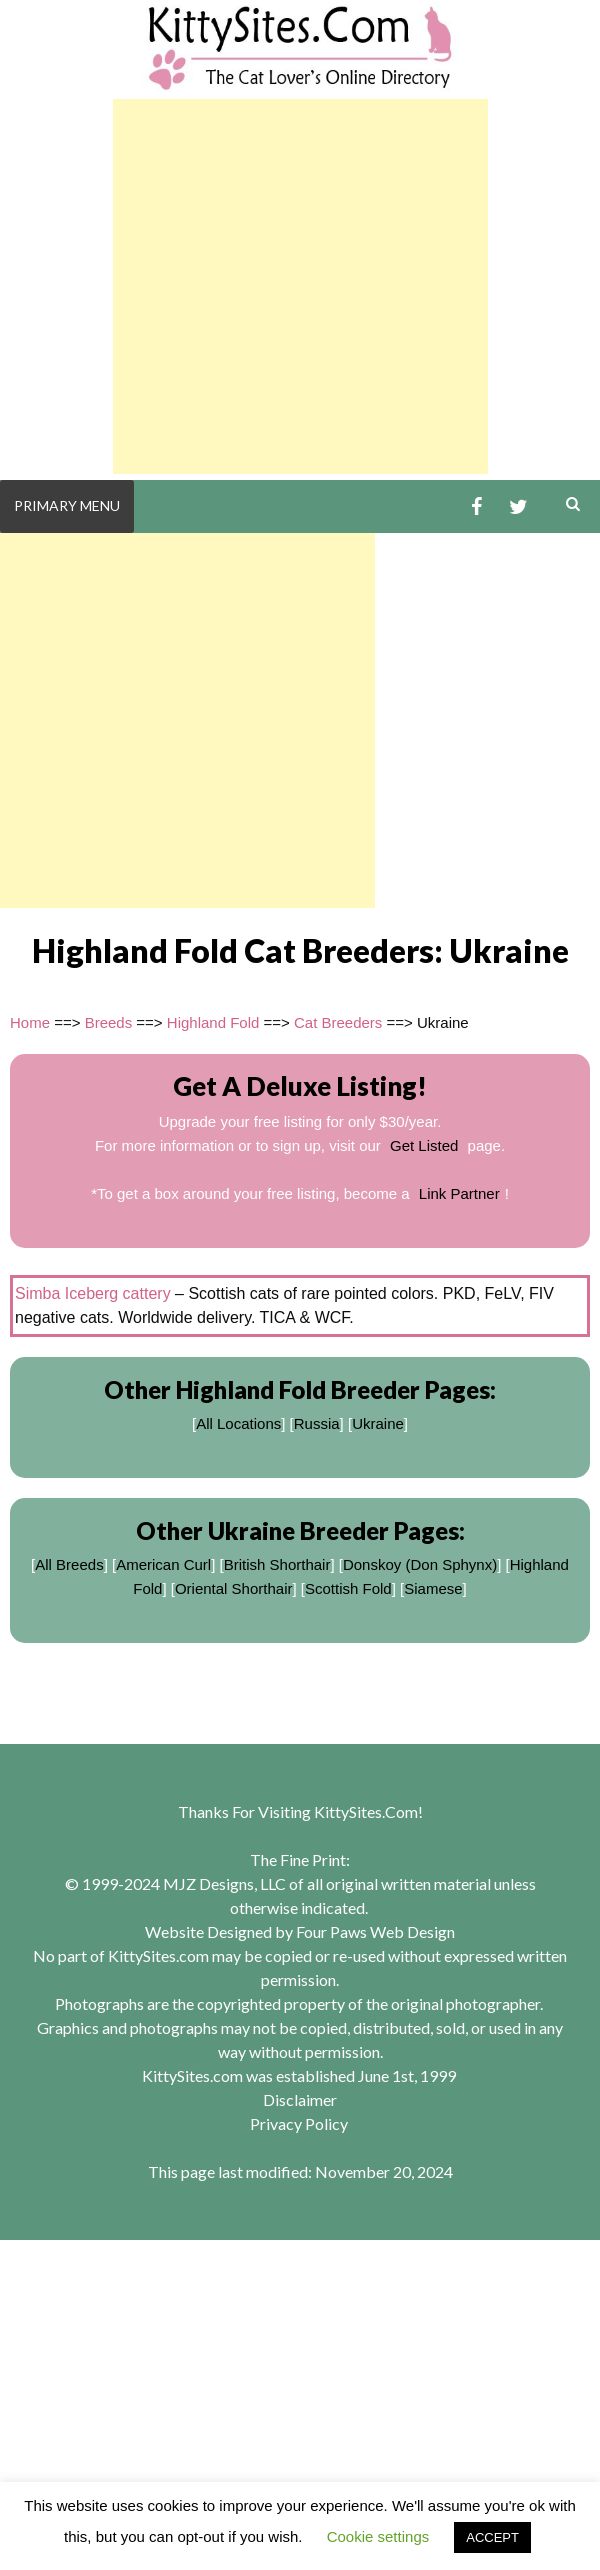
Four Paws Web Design (375, 1931)
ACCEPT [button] (492, 2537)
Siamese (433, 1588)
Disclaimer (300, 2099)
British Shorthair (277, 1564)
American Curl (163, 1564)
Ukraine (378, 1423)
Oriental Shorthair (234, 1588)
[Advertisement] (300, 286)
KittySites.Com (366, 1811)
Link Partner (459, 1193)
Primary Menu (67, 505)
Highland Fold (213, 1022)
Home (30, 1022)
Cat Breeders (338, 1022)
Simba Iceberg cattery (93, 1293)
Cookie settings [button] (378, 2536)
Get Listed (424, 1145)
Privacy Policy (299, 2123)
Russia (317, 1423)
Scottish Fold (348, 1588)
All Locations (238, 1423)
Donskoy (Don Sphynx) (420, 1564)
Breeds (109, 1022)
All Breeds (69, 1564)
